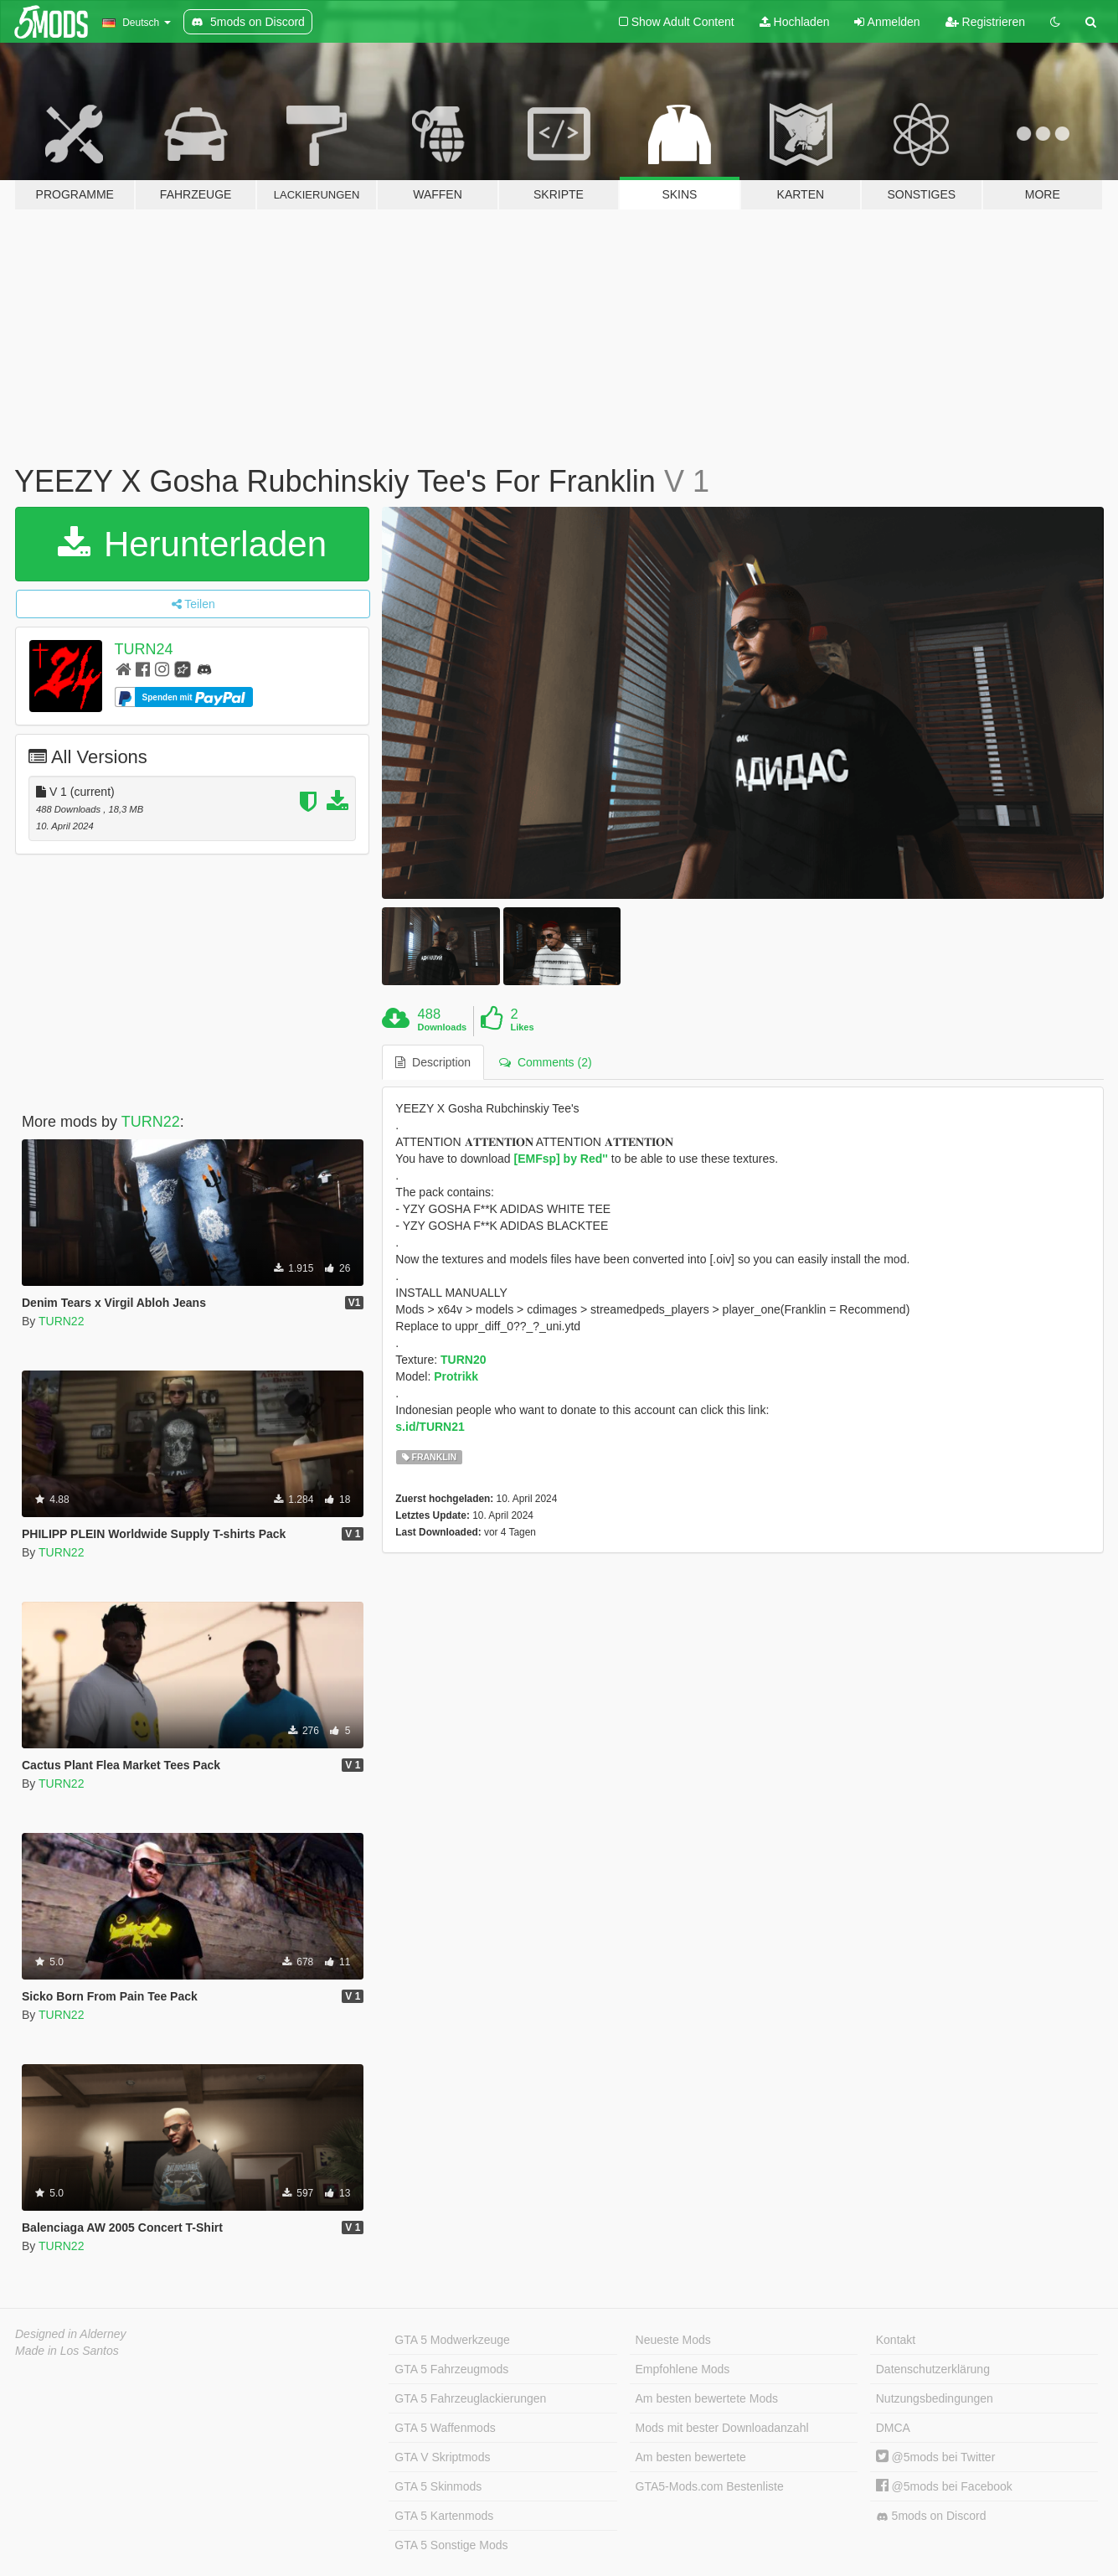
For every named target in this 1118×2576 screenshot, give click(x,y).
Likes (521, 1027)
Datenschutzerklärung (933, 2369)
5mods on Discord (931, 2516)
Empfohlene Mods (683, 2369)
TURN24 (144, 649)
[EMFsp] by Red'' (560, 1158)
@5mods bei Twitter (936, 2457)
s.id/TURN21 (429, 1426)
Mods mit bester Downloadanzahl (722, 2427)
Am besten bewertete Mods (707, 2398)
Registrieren (985, 21)
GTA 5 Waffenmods (444, 2427)
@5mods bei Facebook (944, 2486)
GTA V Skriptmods (442, 2457)
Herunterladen (192, 544)
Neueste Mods (673, 2339)
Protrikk (456, 1376)
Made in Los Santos (67, 2350)
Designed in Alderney (70, 2334)
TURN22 (150, 1121)
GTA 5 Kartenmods (443, 2515)
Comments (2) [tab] (545, 1062)
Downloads (442, 1027)
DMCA (893, 2427)
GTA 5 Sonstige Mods (450, 2545)
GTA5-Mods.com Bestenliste (710, 2486)
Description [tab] (433, 1062)
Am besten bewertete (691, 2457)
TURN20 (463, 1359)
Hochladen (795, 21)
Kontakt (895, 2339)
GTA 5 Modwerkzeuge (451, 2339)
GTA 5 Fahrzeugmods (451, 2369)
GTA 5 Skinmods (438, 2486)
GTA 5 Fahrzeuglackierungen (470, 2398)
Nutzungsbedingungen (934, 2398)
